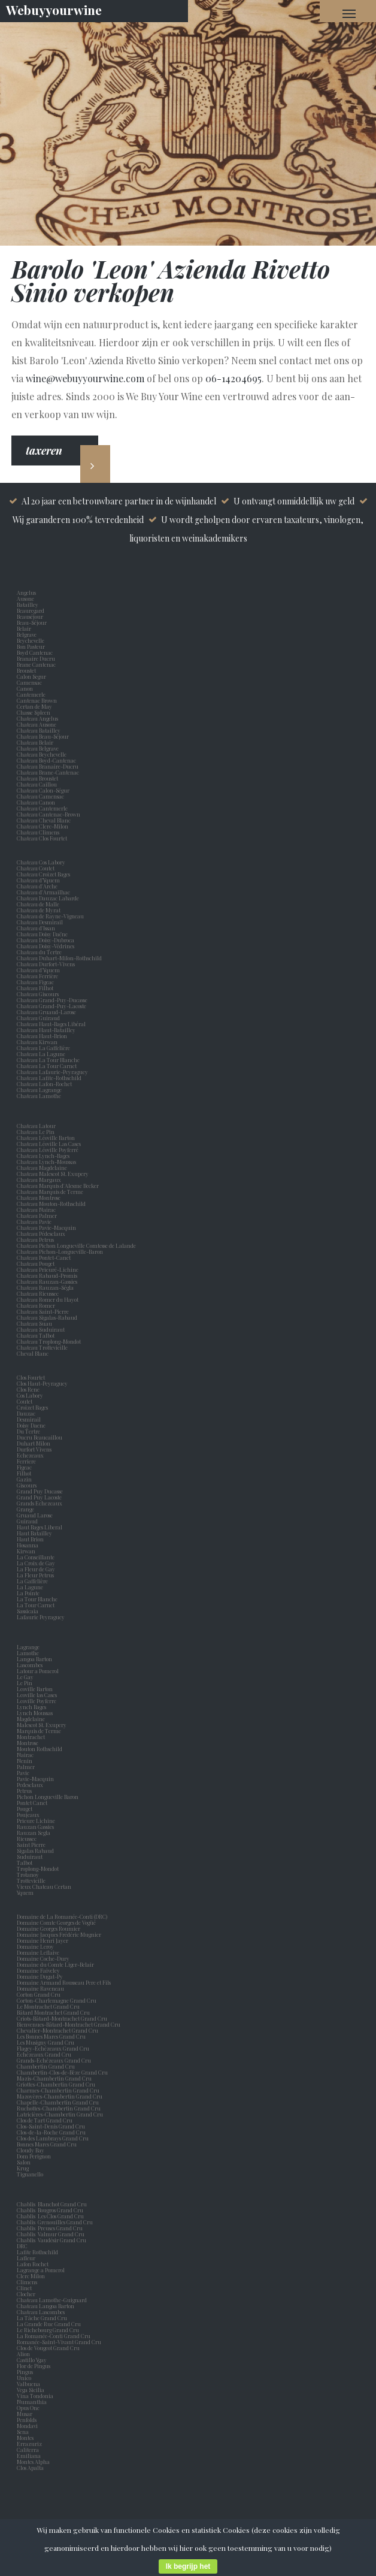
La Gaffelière (32, 1581)
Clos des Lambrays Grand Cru (53, 2138)
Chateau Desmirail (40, 922)
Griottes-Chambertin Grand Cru (56, 2084)
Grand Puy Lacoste (40, 1497)
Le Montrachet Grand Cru (48, 2006)
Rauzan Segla (35, 1832)
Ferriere (27, 1461)
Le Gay (26, 1676)
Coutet (26, 1401)
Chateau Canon (36, 802)
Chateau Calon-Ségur (43, 790)
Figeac (24, 1467)
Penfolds (27, 2419)
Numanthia (32, 2401)
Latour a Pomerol (39, 1670)
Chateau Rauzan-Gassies (47, 1281)
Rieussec (28, 1838)
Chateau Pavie (34, 1221)
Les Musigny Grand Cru (45, 2042)
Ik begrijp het (188, 2566)
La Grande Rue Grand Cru (49, 2323)
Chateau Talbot (35, 1335)
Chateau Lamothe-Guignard (52, 2299)
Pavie (23, 1772)
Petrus (25, 1790)
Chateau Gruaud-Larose (46, 1011)
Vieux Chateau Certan (45, 1886)
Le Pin (26, 1682)
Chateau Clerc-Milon (42, 826)
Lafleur (27, 2257)
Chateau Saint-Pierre (43, 1311)
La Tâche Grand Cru (42, 2317)
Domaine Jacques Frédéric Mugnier (59, 1934)
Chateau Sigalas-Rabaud (47, 1317)
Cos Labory (31, 1395)
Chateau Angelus (37, 718)
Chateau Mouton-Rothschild (51, 1203)
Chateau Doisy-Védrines (45, 946)
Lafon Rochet (32, 2263)
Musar (26, 2413)
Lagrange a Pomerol (42, 2269)
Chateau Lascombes (41, 2311)
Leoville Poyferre (36, 1700)
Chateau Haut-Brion (42, 1035)
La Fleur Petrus (36, 1575)
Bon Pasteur (32, 646)
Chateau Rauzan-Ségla (45, 1287)
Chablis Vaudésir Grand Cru (51, 2240)
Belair (24, 628)
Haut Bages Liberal (41, 1527)
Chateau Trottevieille (42, 1347)
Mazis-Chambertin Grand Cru (54, 2078)
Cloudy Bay (30, 2150)
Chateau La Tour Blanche (48, 1059)
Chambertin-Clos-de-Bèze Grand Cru (62, 2072)
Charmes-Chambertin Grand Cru (58, 2090)
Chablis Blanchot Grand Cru (52, 2204)
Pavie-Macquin (36, 1778)
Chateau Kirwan (37, 1041)
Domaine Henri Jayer (42, 1940)
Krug (23, 2168)
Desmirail (30, 1419)
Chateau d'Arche (37, 886)
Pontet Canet (33, 1802)
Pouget (26, 1808)
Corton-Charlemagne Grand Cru (56, 2000)
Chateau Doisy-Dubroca (45, 940)
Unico (25, 2377)
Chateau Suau (34, 1323)
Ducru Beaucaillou (39, 1437)
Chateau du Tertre (39, 952)
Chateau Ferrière (37, 975)
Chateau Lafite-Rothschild (49, 1077)
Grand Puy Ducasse (41, 1491)
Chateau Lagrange (39, 1089)
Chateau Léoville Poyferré (47, 1149)
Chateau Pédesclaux (41, 1233)
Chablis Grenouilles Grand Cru (55, 2222)
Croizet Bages (33, 1407)
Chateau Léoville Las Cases (49, 1143)
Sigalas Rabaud (36, 1850)
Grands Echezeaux (41, 1503)
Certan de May (35, 706)
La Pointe (29, 1593)
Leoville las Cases (38, 1694)
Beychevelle (32, 640)
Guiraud (28, 1521)
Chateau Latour (36, 1125)
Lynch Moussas (36, 1712)
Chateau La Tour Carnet (47, 1065)
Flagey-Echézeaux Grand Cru (53, 2048)
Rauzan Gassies (36, 1826)
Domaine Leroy (35, 1946)
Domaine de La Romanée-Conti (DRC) (62, 1916)
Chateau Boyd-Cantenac (46, 760)
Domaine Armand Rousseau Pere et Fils (64, 1982)
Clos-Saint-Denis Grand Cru (51, 2126)
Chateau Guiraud (38, 1017)
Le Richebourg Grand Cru (48, 2329)
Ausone (25, 598)
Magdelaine (31, 1718)
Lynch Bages (31, 1706)
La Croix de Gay (37, 1563)
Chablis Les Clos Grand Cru (50, 2216)
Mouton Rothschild (41, 1748)
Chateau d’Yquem (38, 880)
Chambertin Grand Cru (46, 2066)
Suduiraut (31, 1856)
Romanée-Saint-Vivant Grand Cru (59, 2341)
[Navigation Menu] (349, 13)
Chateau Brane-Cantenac (48, 772)
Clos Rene (29, 1389)
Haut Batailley (35, 1533)
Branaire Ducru (37, 658)
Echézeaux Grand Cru (44, 2054)
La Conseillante (37, 1557)
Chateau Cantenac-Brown (48, 814)
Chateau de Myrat (38, 910)
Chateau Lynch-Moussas (46, 1161)
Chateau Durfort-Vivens (46, 963)
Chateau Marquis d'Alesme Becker (58, 1185)
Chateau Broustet (38, 778)
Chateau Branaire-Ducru (47, 766)
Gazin (25, 1479)
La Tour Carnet (37, 1605)
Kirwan (27, 1551)
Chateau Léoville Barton (46, 1137)
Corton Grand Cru (38, 1994)
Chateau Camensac (40, 796)
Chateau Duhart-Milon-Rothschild (59, 958)
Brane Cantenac (37, 664)
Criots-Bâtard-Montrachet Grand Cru (62, 2018)
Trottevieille (31, 1880)
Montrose (29, 1742)
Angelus (26, 592)
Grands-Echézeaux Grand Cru (54, 2060)
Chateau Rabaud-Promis (47, 1275)
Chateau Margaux (40, 1179)
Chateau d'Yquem (38, 969)
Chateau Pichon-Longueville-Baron (60, 1251)
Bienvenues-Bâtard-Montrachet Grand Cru (68, 2024)
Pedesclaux (31, 1784)
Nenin (24, 1760)
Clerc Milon (32, 2275)
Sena (23, 2431)
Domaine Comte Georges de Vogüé (56, 1922)
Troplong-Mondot (38, 1868)
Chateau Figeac (35, 981)
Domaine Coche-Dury (44, 1958)
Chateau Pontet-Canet (44, 1257)
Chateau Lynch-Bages (43, 1155)
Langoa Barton (35, 1658)
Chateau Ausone (36, 724)
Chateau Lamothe (39, 1095)
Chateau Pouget (35, 1263)
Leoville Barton (36, 1688)
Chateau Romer (36, 1305)
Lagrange (29, 1646)
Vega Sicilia (32, 2389)
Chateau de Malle (38, 904)
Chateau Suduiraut (41, 1329)
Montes (25, 2437)
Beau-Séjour (32, 622)
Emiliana (29, 2455)
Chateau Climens (38, 832)
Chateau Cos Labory (41, 862)
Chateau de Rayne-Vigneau (50, 916)
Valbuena (30, 2383)
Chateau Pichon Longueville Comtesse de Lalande (76, 1245)
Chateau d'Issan (36, 928)
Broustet (27, 670)
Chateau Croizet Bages (43, 874)
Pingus (25, 2371)
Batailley (29, 604)
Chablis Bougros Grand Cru (50, 2210)
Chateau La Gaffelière (43, 1047)
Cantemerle (32, 694)
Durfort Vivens (35, 1449)
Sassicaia (29, 1610)
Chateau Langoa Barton (45, 2305)
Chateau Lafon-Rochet (44, 1083)
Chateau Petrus (36, 1239)
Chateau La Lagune (41, 1053)
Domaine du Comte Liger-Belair (55, 1964)
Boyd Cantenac (36, 652)
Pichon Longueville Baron (49, 1796)
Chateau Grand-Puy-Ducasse (52, 999)
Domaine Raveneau (40, 1988)
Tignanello (30, 2174)
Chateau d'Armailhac (43, 892)
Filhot (24, 1473)
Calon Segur (32, 676)
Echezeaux (31, 1455)
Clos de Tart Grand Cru (44, 2120)
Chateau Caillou (37, 784)
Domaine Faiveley (38, 1970)
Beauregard (32, 610)
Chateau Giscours (38, 993)
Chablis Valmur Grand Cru (50, 2234)
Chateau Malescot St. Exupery (53, 1173)
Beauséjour (30, 616)
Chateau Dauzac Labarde (48, 898)
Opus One (29, 2407)
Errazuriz (29, 2443)
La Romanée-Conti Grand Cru (53, 2335)
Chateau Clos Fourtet (42, 838)
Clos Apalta (30, 2467)
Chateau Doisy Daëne (42, 934)
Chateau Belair (35, 742)
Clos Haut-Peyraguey (42, 1383)
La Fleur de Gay (37, 1569)
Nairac (26, 1754)
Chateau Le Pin (37, 1131)
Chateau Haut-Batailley (46, 1029)
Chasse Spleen (33, 712)
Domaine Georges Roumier (48, 1928)
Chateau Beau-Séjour (43, 736)
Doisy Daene (32, 1425)
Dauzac (26, 1413)
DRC (22, 2246)
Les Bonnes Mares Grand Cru (51, 2036)
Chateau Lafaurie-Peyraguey (52, 1071)
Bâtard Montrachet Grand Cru (53, 2012)
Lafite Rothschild (37, 2251)
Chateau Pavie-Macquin (47, 1227)
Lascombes (31, 1664)
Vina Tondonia (35, 2395)
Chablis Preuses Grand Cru (50, 2228)
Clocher (27, 2293)
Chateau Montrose (38, 1197)
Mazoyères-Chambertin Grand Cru (59, 2096)
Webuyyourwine (54, 9)
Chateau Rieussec (38, 1293)
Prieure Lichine (37, 1820)
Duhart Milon (35, 1443)
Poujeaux (29, 1814)
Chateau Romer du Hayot (47, 1299)
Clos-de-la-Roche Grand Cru (51, 2132)
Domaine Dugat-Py (40, 1976)
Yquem (25, 1892)
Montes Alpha (33, 2461)
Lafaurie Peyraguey (42, 1616)
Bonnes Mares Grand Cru (47, 2144)
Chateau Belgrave (38, 748)
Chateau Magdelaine (42, 1167)
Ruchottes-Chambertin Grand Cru (59, 2108)
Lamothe (29, 1652)
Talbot (26, 1862)
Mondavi (28, 2425)
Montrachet (32, 1736)
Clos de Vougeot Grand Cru (48, 2347)
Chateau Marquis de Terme (50, 1191)
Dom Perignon (34, 2156)
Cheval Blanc (32, 1353)
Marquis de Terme (40, 1730)
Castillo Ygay (32, 2359)
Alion (24, 2353)
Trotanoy (29, 1874)
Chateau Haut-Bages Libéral (51, 1023)
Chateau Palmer (37, 1215)
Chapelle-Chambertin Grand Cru (58, 2102)
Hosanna (29, 1545)
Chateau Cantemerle (43, 808)
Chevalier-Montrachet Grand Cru (57, 2030)
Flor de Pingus (35, 2365)
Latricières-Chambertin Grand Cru (60, 2114)
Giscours (28, 1485)
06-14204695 (233, 378)
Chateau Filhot (35, 987)
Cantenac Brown (38, 700)
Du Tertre (30, 1431)
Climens (28, 2281)
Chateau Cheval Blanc (44, 820)
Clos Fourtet (31, 1377)
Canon (25, 688)
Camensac (30, 682)
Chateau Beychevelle (41, 754)
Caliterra (28, 2449)
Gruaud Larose (36, 1515)
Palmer (27, 1766)
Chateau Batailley (38, 730)
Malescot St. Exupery (43, 1724)
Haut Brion (31, 1539)
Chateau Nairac (36, 1209)
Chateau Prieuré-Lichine (47, 1269)
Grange (27, 1509)
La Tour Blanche (38, 1599)
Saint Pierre (32, 1844)
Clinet (25, 2287)
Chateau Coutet (35, 868)
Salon (24, 2162)
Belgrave (28, 634)
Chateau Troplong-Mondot (49, 1341)
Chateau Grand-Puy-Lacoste (51, 1005)
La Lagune (31, 1587)
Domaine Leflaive (38, 1952)
